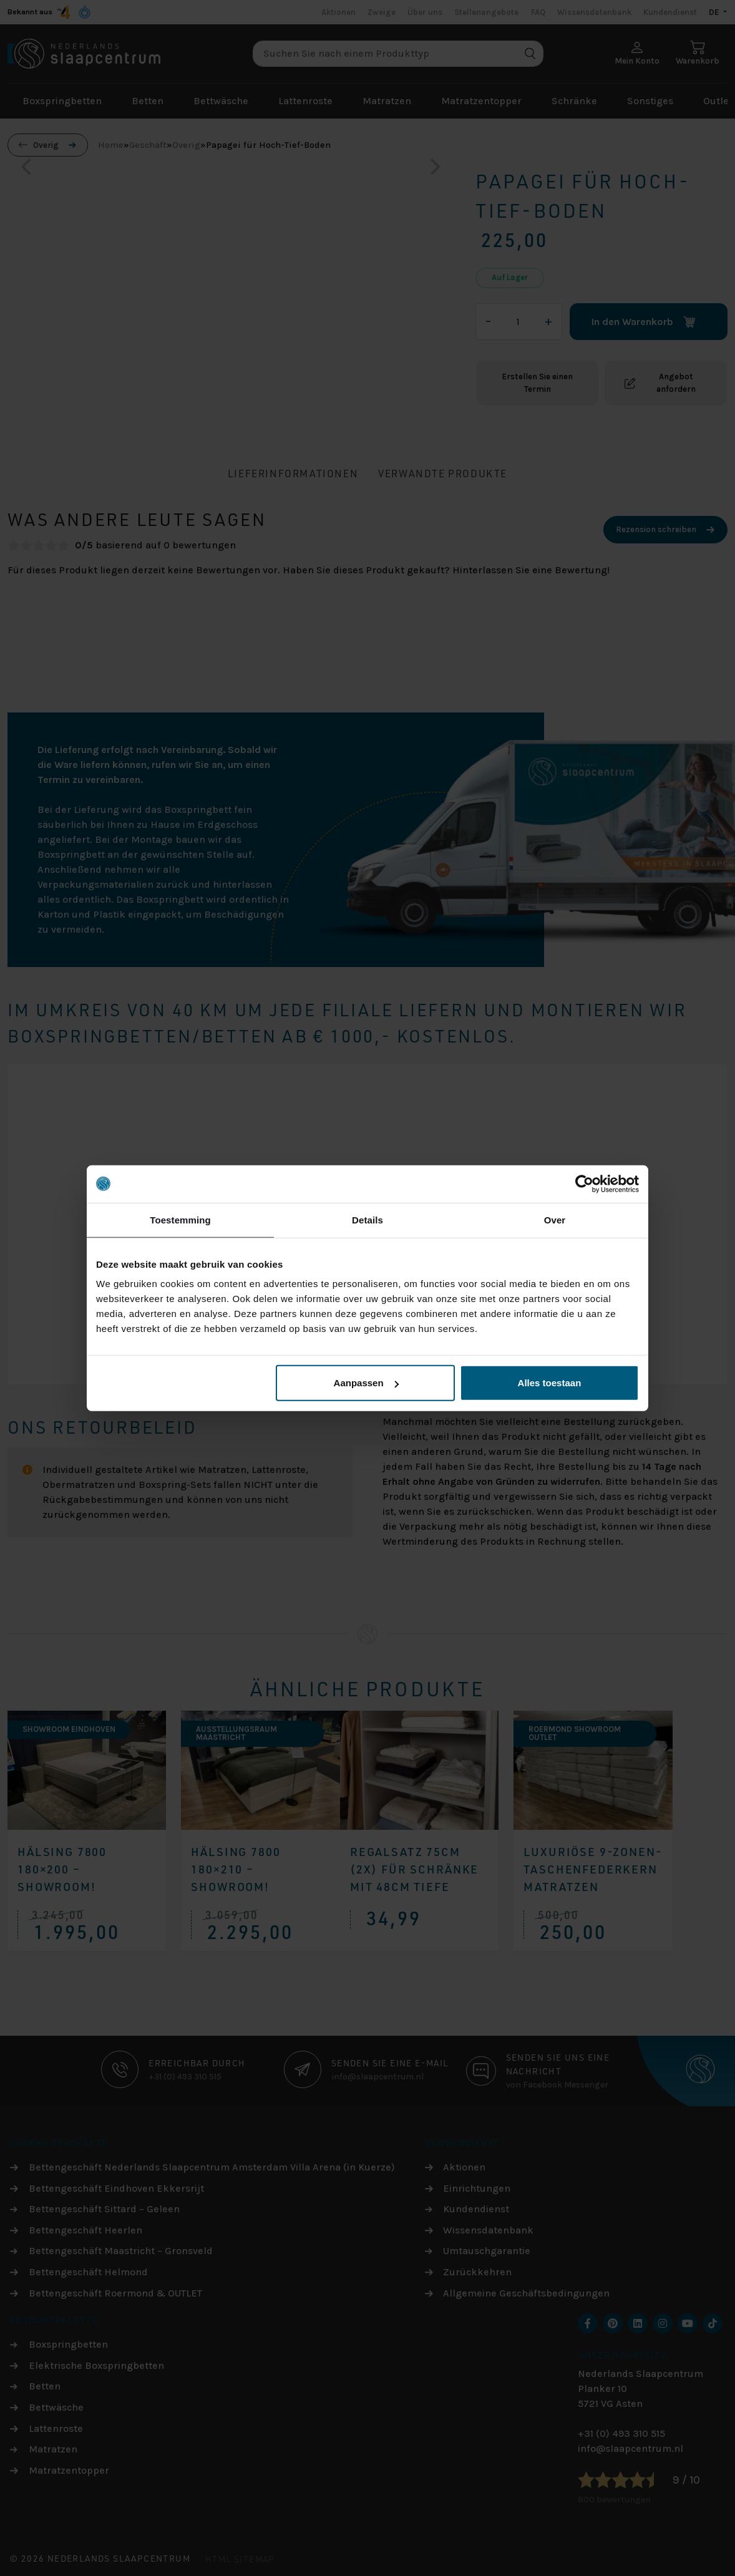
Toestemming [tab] (180, 1219)
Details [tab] (367, 1219)
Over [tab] (555, 1219)
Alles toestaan (550, 1383)
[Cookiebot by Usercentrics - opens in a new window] (584, 1183)
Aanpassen (366, 1383)
